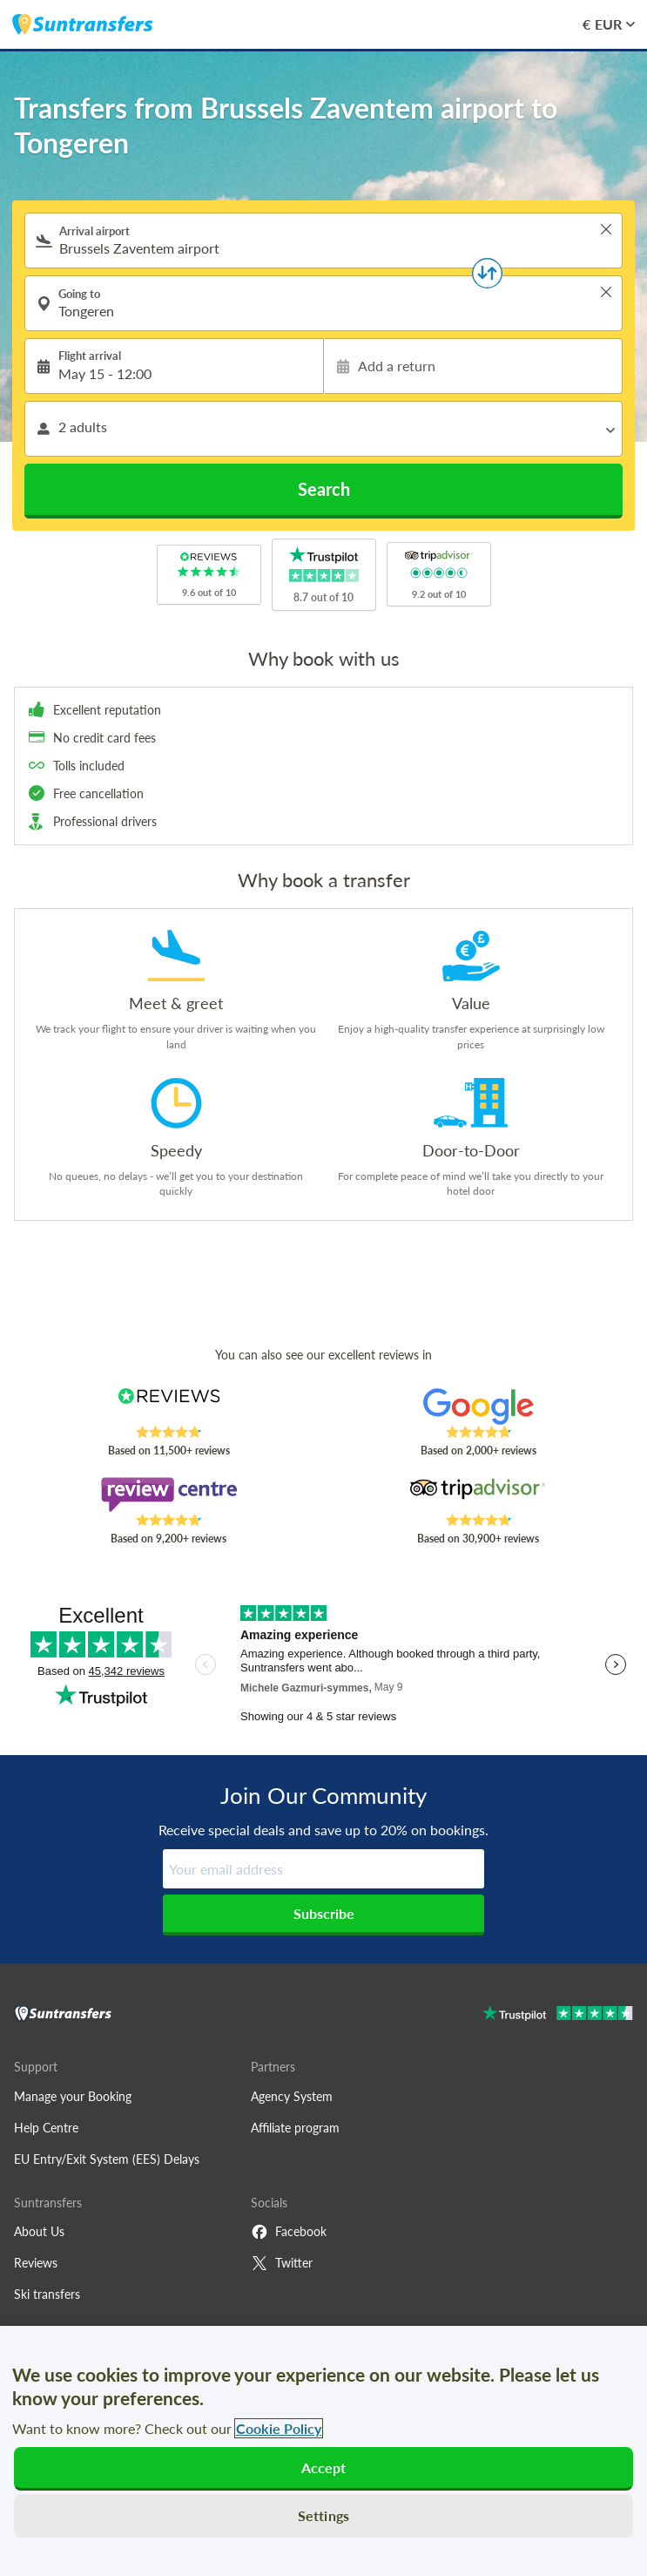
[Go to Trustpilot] (557, 2015)
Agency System (292, 2096)
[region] (323, 2451)
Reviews (35, 2262)
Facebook (289, 2231)
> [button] (606, 229)
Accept (324, 2467)
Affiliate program (295, 2127)
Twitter (282, 2263)
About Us (39, 2231)
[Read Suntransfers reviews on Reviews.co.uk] (168, 1406)
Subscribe (323, 1913)
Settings (323, 2515)
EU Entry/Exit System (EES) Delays (106, 2159)
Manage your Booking (72, 2096)
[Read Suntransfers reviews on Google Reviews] (478, 1406)
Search (324, 488)
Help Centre (46, 2127)
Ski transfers (47, 2294)
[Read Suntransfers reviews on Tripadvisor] (478, 1494)
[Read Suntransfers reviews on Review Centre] (168, 1494)
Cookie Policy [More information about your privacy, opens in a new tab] (278, 2428)
